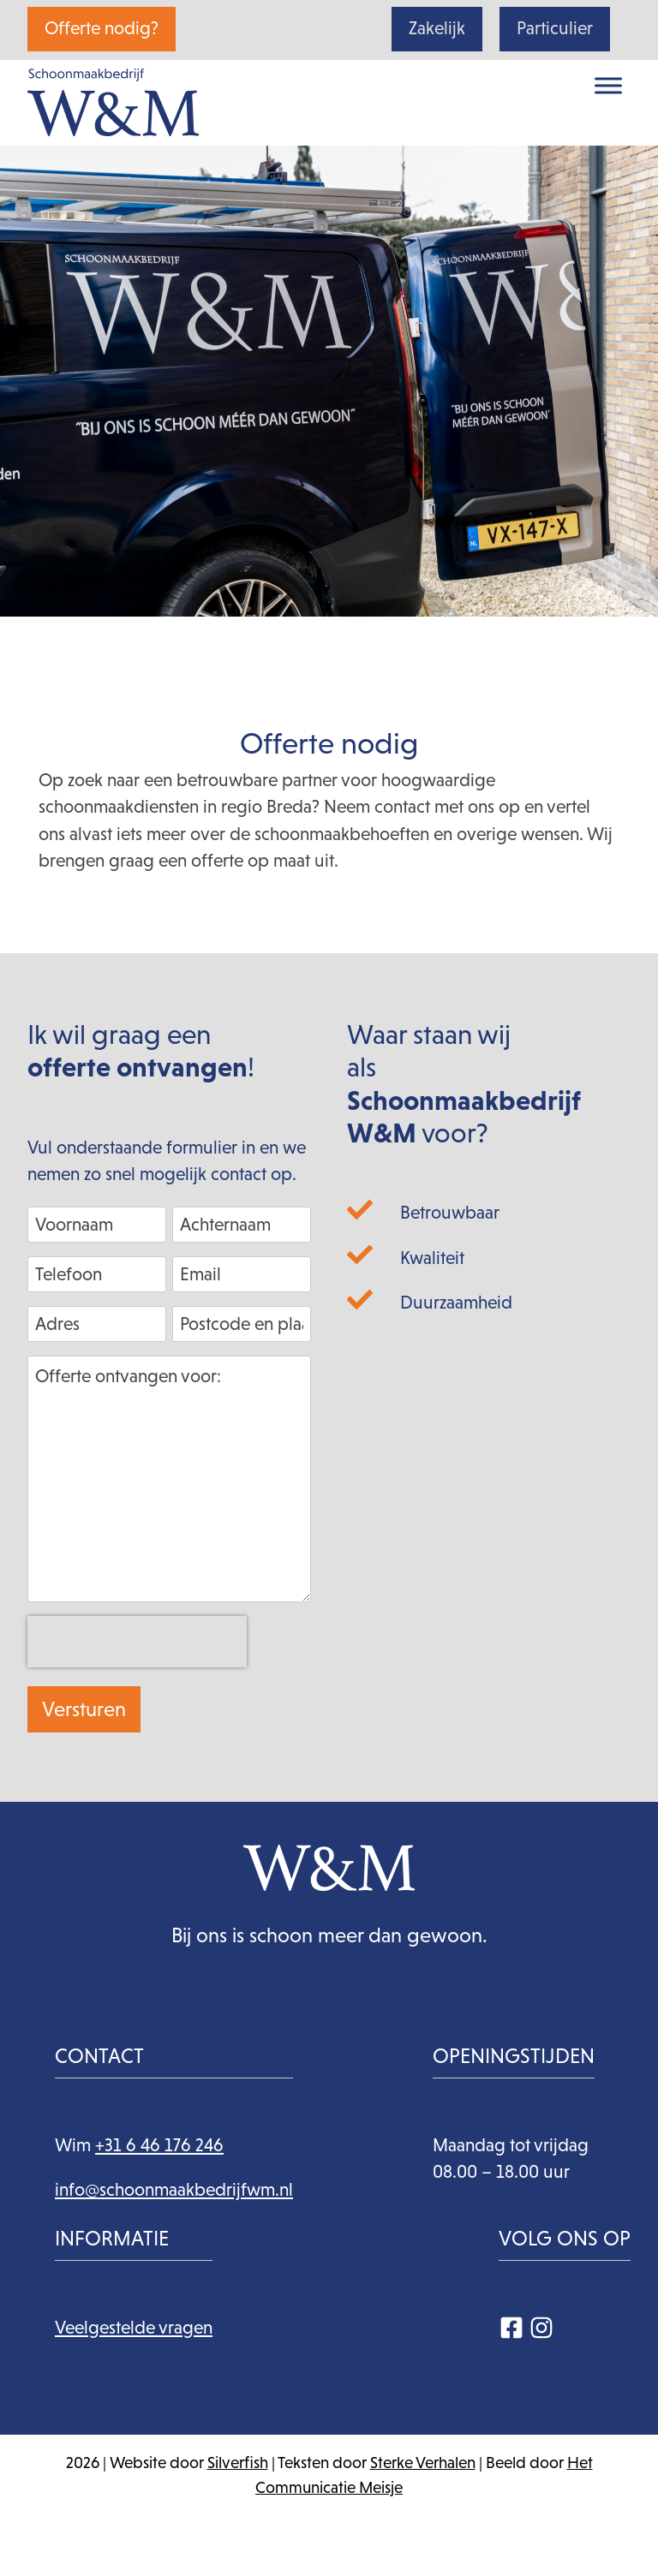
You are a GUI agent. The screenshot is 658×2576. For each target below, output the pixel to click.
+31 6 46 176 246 (159, 2145)
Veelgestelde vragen (133, 2327)
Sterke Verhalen (423, 2463)
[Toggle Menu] (608, 85)
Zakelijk (437, 28)
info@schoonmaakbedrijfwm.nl (174, 2189)
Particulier (555, 28)
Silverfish (237, 2463)
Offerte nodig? (102, 28)
